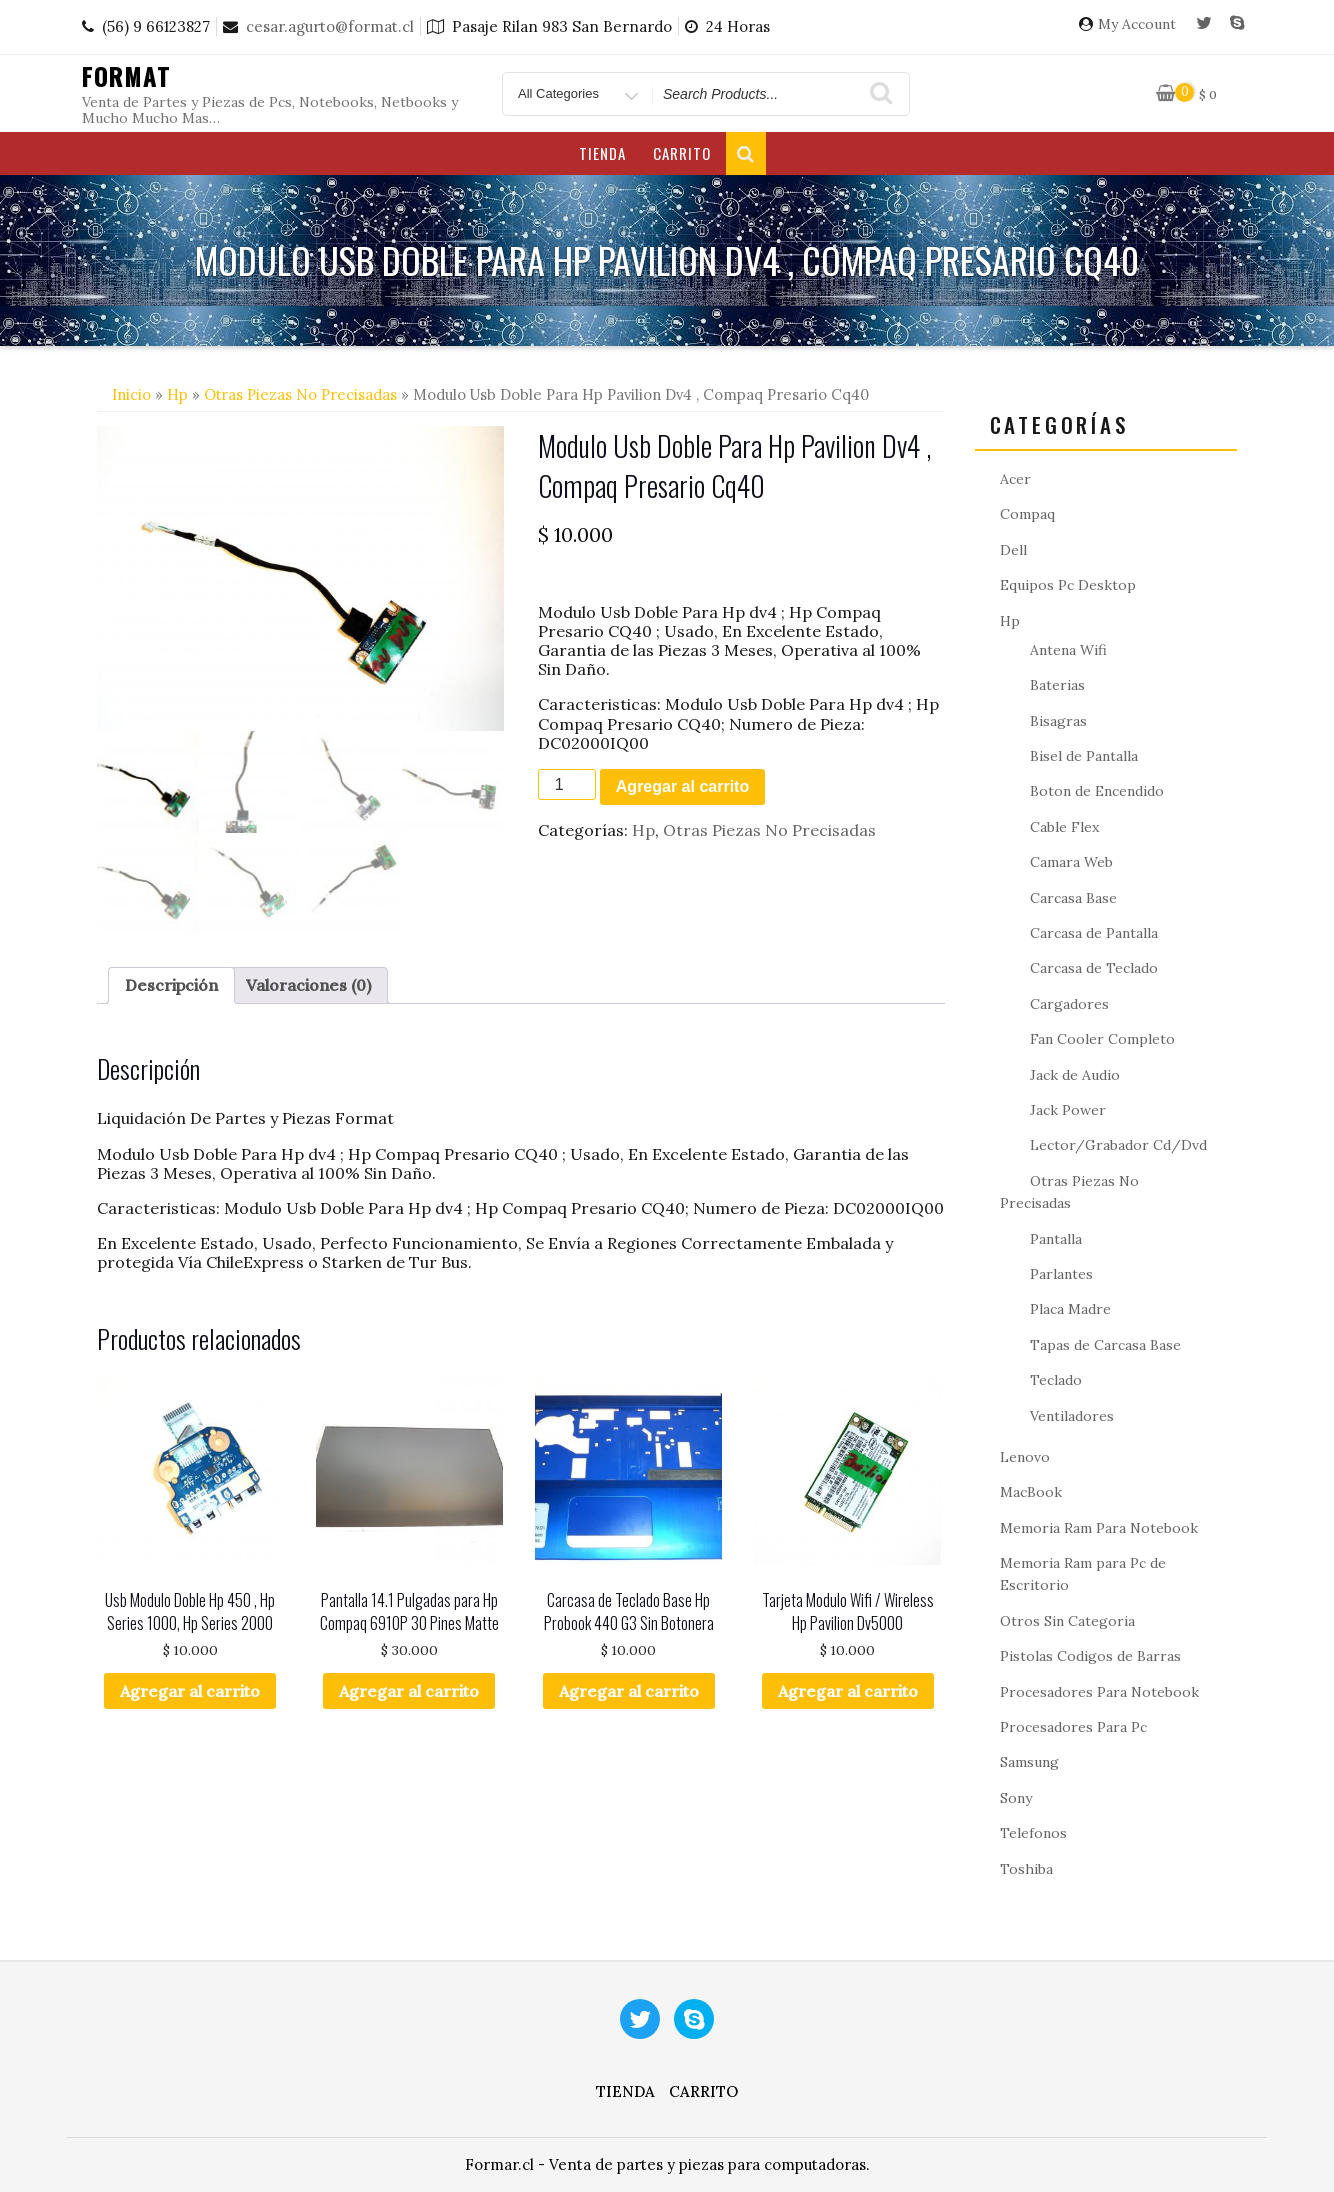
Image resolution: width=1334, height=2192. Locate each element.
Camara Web (1071, 862)
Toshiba (1026, 1869)
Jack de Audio (1075, 1075)
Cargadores (1069, 1004)
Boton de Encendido (1097, 791)
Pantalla (1056, 1239)
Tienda (602, 153)
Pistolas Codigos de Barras (1090, 1656)
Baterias (1057, 685)
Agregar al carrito (682, 786)
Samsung (1029, 1762)
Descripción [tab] (171, 985)
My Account (1137, 24)
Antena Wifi (1068, 650)
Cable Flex (1064, 827)
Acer (1015, 479)
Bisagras (1058, 721)
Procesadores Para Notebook (1099, 1692)
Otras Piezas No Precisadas (300, 394)
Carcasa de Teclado (1094, 968)
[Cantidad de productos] (567, 784)
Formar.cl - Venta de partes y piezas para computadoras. (667, 2164)
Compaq (1027, 514)
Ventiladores (1072, 1416)
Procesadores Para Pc (1073, 1727)
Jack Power (1068, 1110)
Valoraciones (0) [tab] (308, 985)
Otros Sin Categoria (1067, 1621)
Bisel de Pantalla (1084, 756)
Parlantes (1061, 1274)
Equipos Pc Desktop (1068, 585)
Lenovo (1025, 1457)
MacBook (1031, 1492)
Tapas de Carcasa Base (1105, 1345)
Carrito (682, 153)
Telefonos (1033, 1833)
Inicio (131, 394)
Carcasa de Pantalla (1094, 933)
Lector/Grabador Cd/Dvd (1118, 1145)
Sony (1016, 1798)
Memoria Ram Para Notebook (1099, 1528)
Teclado (1056, 1380)
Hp (177, 394)
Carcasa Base (1073, 898)
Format (126, 76)
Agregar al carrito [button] (190, 1691)
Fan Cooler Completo (1102, 1039)
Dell (1013, 550)
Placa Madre (1070, 1309)
